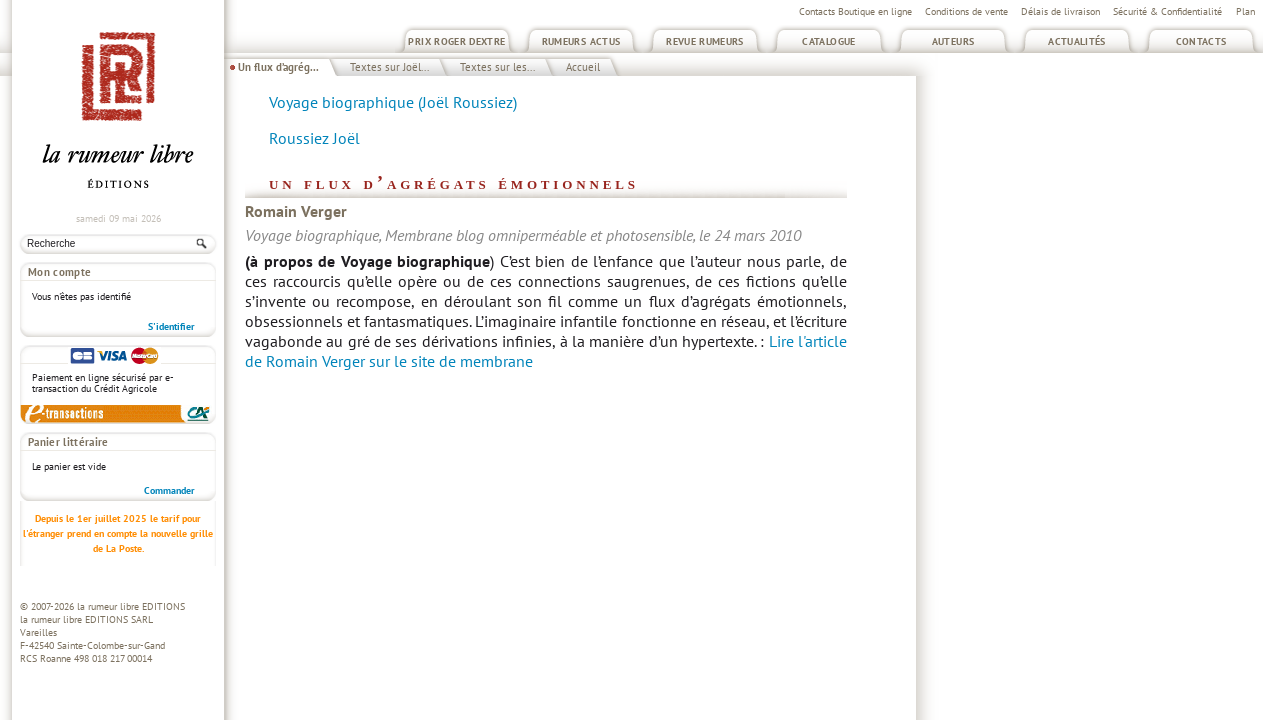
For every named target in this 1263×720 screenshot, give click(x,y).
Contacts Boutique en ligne (855, 11)
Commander (169, 490)
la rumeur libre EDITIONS (131, 606)
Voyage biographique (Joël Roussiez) (393, 102)
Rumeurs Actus (581, 41)
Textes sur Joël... (389, 67)
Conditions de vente (966, 11)
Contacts (1201, 41)
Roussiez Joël (314, 138)
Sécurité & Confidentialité (1167, 11)
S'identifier (171, 326)
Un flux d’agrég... (278, 67)
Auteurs (953, 41)
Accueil (583, 67)
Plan (1245, 11)
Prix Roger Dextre (456, 41)
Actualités (1077, 41)
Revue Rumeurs (705, 41)
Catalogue (828, 41)
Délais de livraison (1060, 11)
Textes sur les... (497, 67)
